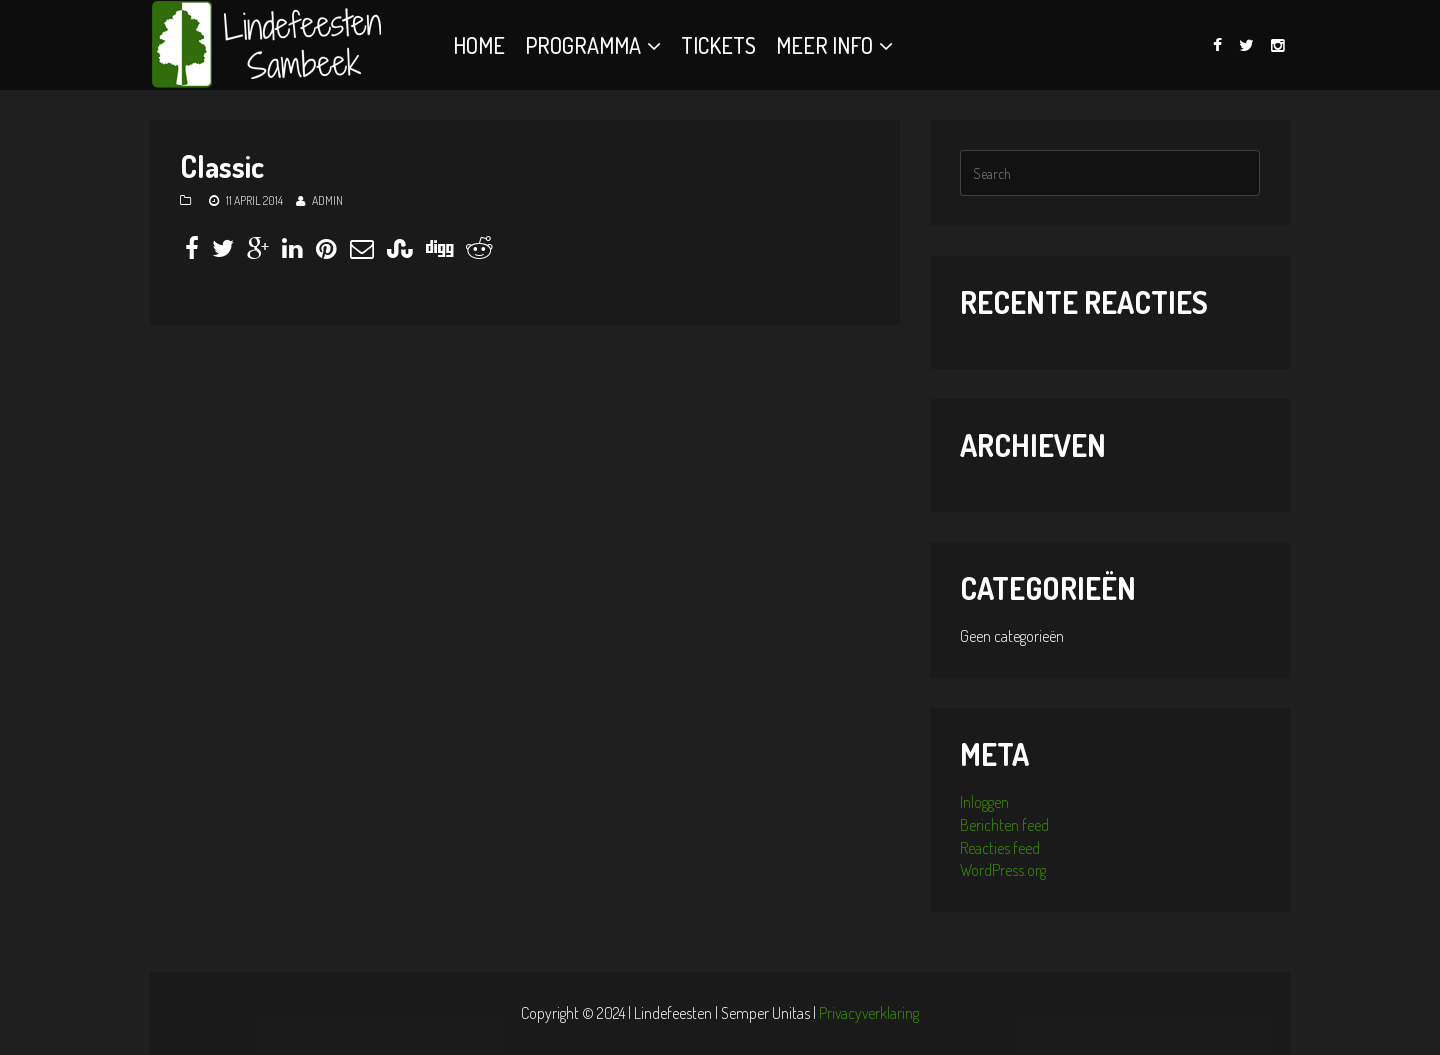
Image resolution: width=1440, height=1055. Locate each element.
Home (479, 45)
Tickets (718, 45)
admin (327, 200)
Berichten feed (1004, 825)
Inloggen (984, 802)
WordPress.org (1003, 870)
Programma (583, 45)
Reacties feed (1000, 848)
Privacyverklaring (869, 1013)
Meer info (824, 45)
